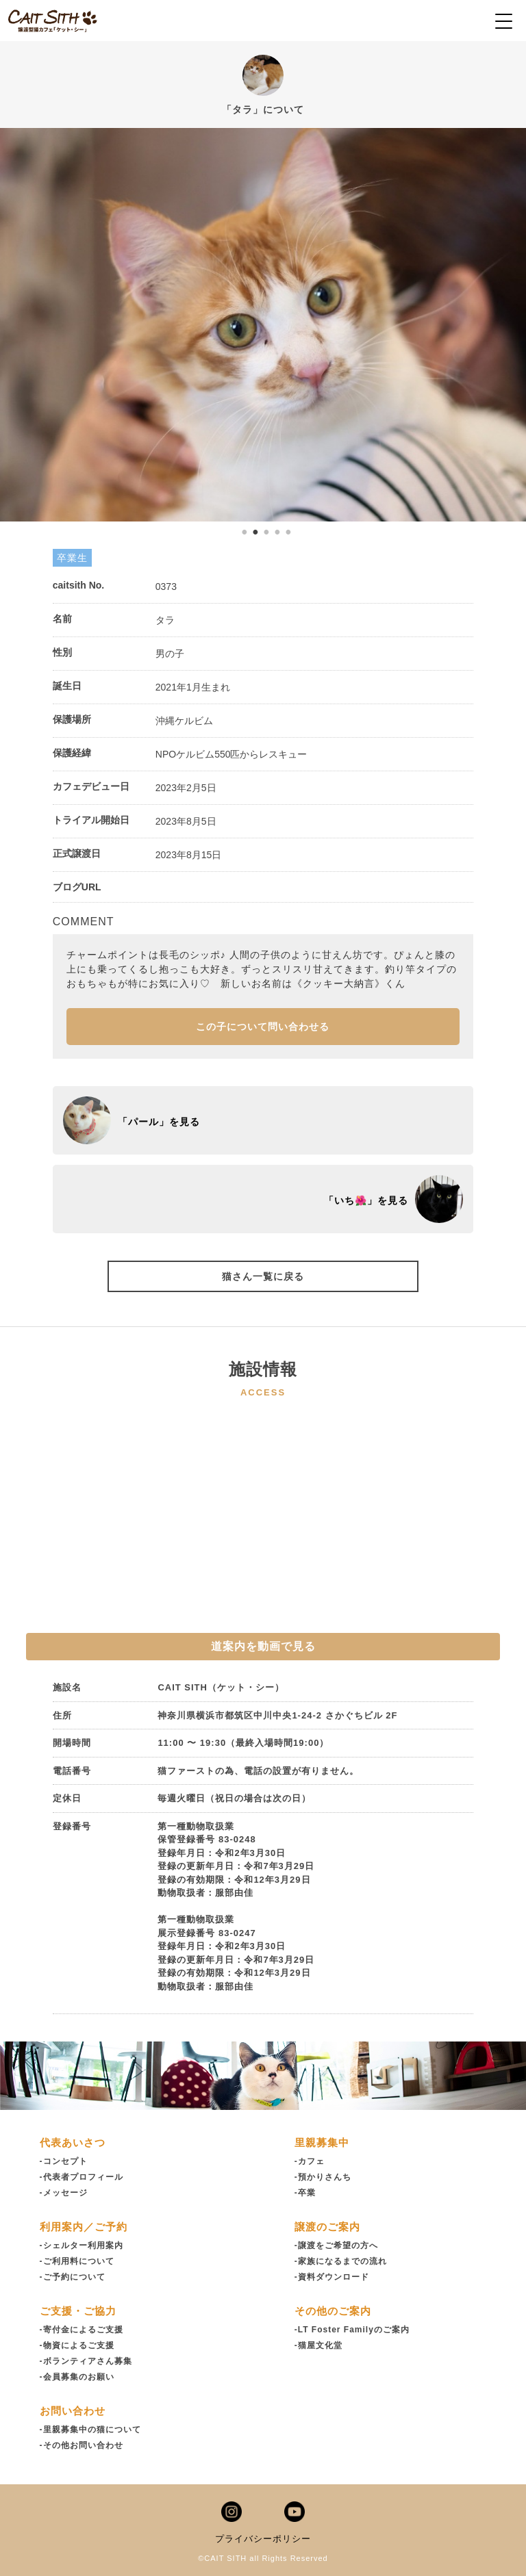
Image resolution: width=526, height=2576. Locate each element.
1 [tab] (244, 532)
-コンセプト (64, 2161)
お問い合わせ (72, 2411)
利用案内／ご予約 (83, 2226)
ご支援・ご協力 (78, 2311)
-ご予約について (72, 2277)
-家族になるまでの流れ (341, 2261)
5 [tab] (288, 532)
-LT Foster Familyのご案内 (352, 2329)
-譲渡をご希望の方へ (336, 2245)
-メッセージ (64, 2193)
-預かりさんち (323, 2177)
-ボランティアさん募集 (86, 2361)
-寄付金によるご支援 (81, 2329)
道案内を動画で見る (263, 1646)
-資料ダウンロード (332, 2277)
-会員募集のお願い (77, 2377)
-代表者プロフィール (81, 2177)
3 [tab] (266, 532)
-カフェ (310, 2161)
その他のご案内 (333, 2311)
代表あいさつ (72, 2142)
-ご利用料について (77, 2261)
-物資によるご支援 (77, 2345)
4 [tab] (277, 532)
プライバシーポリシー (263, 2539)
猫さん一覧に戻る (263, 1276)
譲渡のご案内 (327, 2226)
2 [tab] (255, 532)
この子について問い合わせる (262, 1026)
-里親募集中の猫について (90, 2429)
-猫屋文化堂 (318, 2345)
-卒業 (305, 2193)
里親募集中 (322, 2142)
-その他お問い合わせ (81, 2445)
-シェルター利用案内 (81, 2245)
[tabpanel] (263, 324)
